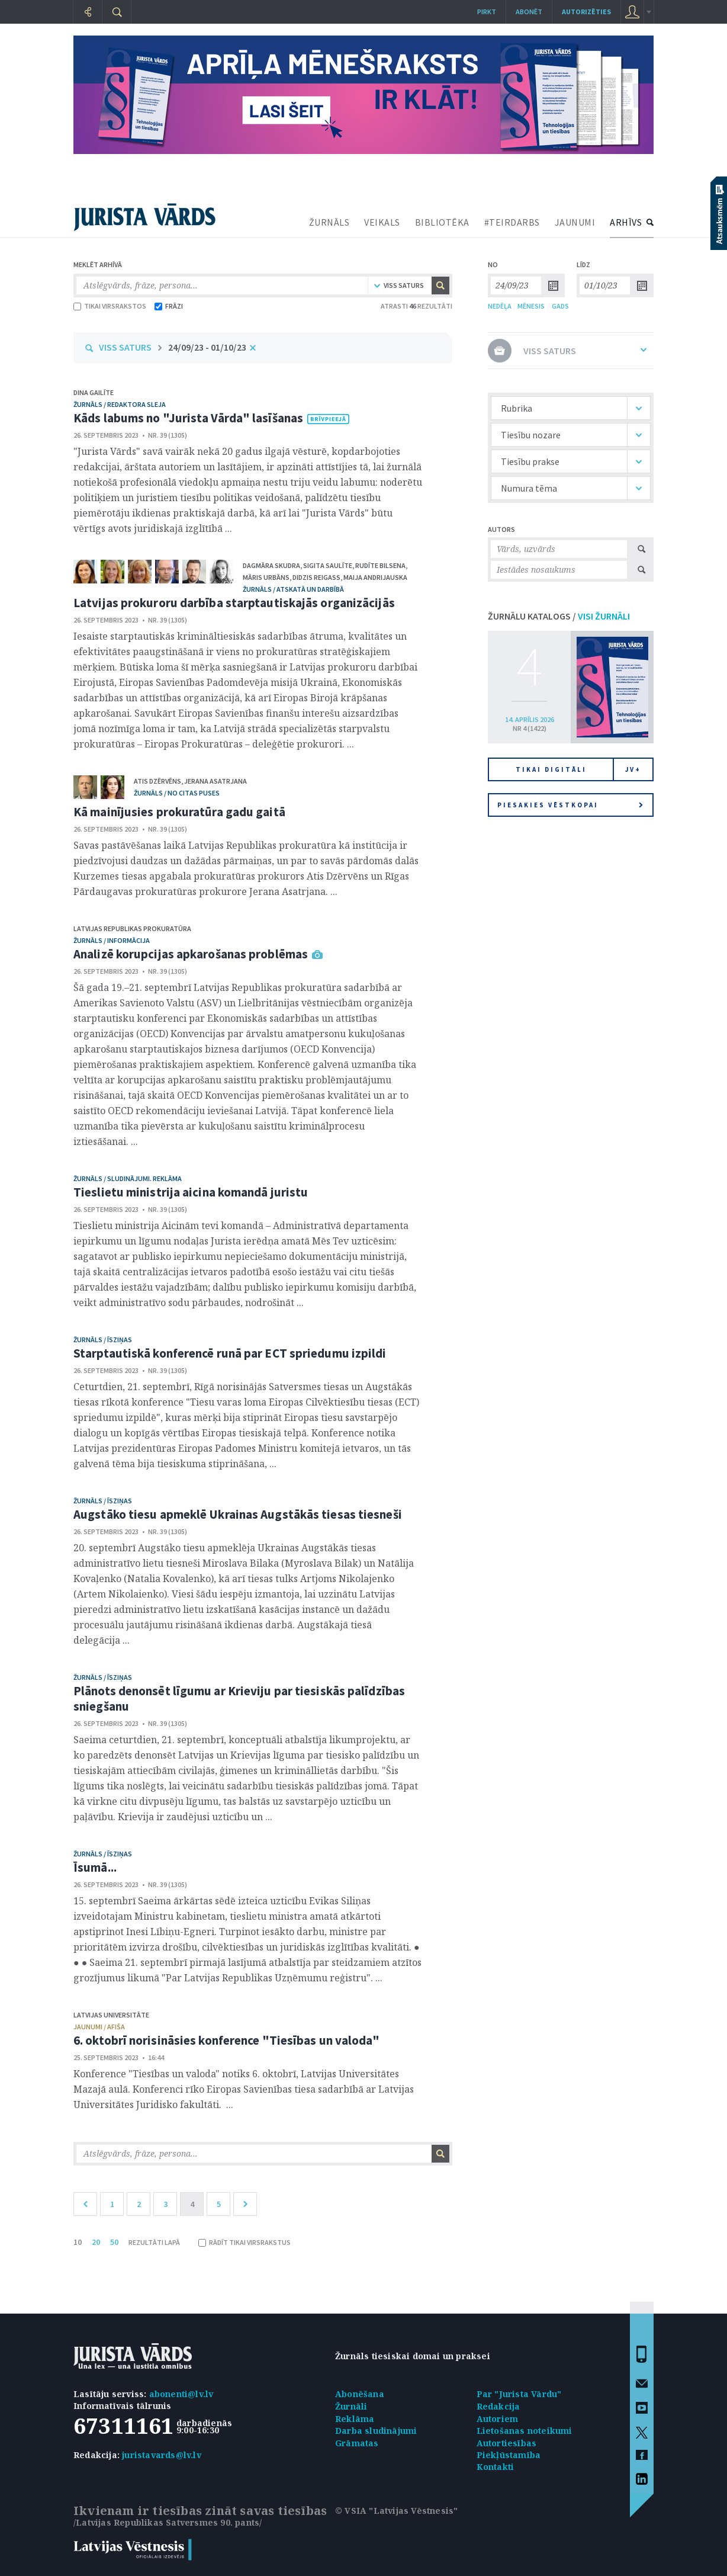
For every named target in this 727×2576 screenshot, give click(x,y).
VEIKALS (382, 222)
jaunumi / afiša (99, 2026)
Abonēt (529, 11)
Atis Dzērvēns (157, 781)
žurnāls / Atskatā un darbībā (293, 589)
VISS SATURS (125, 347)
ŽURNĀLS (329, 222)
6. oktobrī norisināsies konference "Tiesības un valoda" (226, 2040)
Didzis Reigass (316, 577)
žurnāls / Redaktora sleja (119, 404)
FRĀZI (169, 305)
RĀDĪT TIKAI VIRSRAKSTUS (244, 2242)
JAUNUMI (575, 222)
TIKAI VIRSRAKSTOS (109, 305)
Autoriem (498, 2418)
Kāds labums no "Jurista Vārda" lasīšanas (188, 418)
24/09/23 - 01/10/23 (207, 347)
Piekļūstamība (509, 2454)
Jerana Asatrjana (215, 781)
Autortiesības (507, 2443)
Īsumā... (95, 1867)
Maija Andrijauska (375, 577)
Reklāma (354, 2418)
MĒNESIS (531, 305)
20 (96, 2242)
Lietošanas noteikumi (524, 2430)
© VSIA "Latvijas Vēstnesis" (396, 2510)
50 (114, 2242)
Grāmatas (357, 2443)
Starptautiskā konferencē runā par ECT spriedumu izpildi (230, 1353)
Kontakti (495, 2466)
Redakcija (498, 2406)
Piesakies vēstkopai (570, 805)
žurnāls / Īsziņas (102, 1339)
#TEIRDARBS (512, 222)
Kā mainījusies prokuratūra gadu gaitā (179, 812)
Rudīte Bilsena (380, 565)
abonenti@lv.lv (181, 2393)
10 (77, 2242)
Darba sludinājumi (376, 2430)
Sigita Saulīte (327, 565)
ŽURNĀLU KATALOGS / (559, 616)
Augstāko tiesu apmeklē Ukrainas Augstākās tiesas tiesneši (237, 1514)
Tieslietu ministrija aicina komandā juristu (190, 1192)
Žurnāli (351, 2406)
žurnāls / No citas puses (177, 792)
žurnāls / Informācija (111, 940)
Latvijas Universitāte (111, 2014)
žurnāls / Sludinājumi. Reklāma (127, 1178)
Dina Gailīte (93, 392)
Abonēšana (359, 2393)
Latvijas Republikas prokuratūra (132, 928)
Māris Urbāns (266, 577)
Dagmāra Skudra (271, 565)
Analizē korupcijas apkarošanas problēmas (190, 954)
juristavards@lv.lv (161, 2454)
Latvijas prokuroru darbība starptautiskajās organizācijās (234, 603)
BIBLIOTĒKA (442, 222)
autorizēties (586, 11)
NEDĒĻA (500, 305)
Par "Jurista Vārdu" (519, 2393)
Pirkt (486, 11)
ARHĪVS (626, 222)
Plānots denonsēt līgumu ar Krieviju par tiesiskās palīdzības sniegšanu (239, 1698)
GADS (560, 305)
